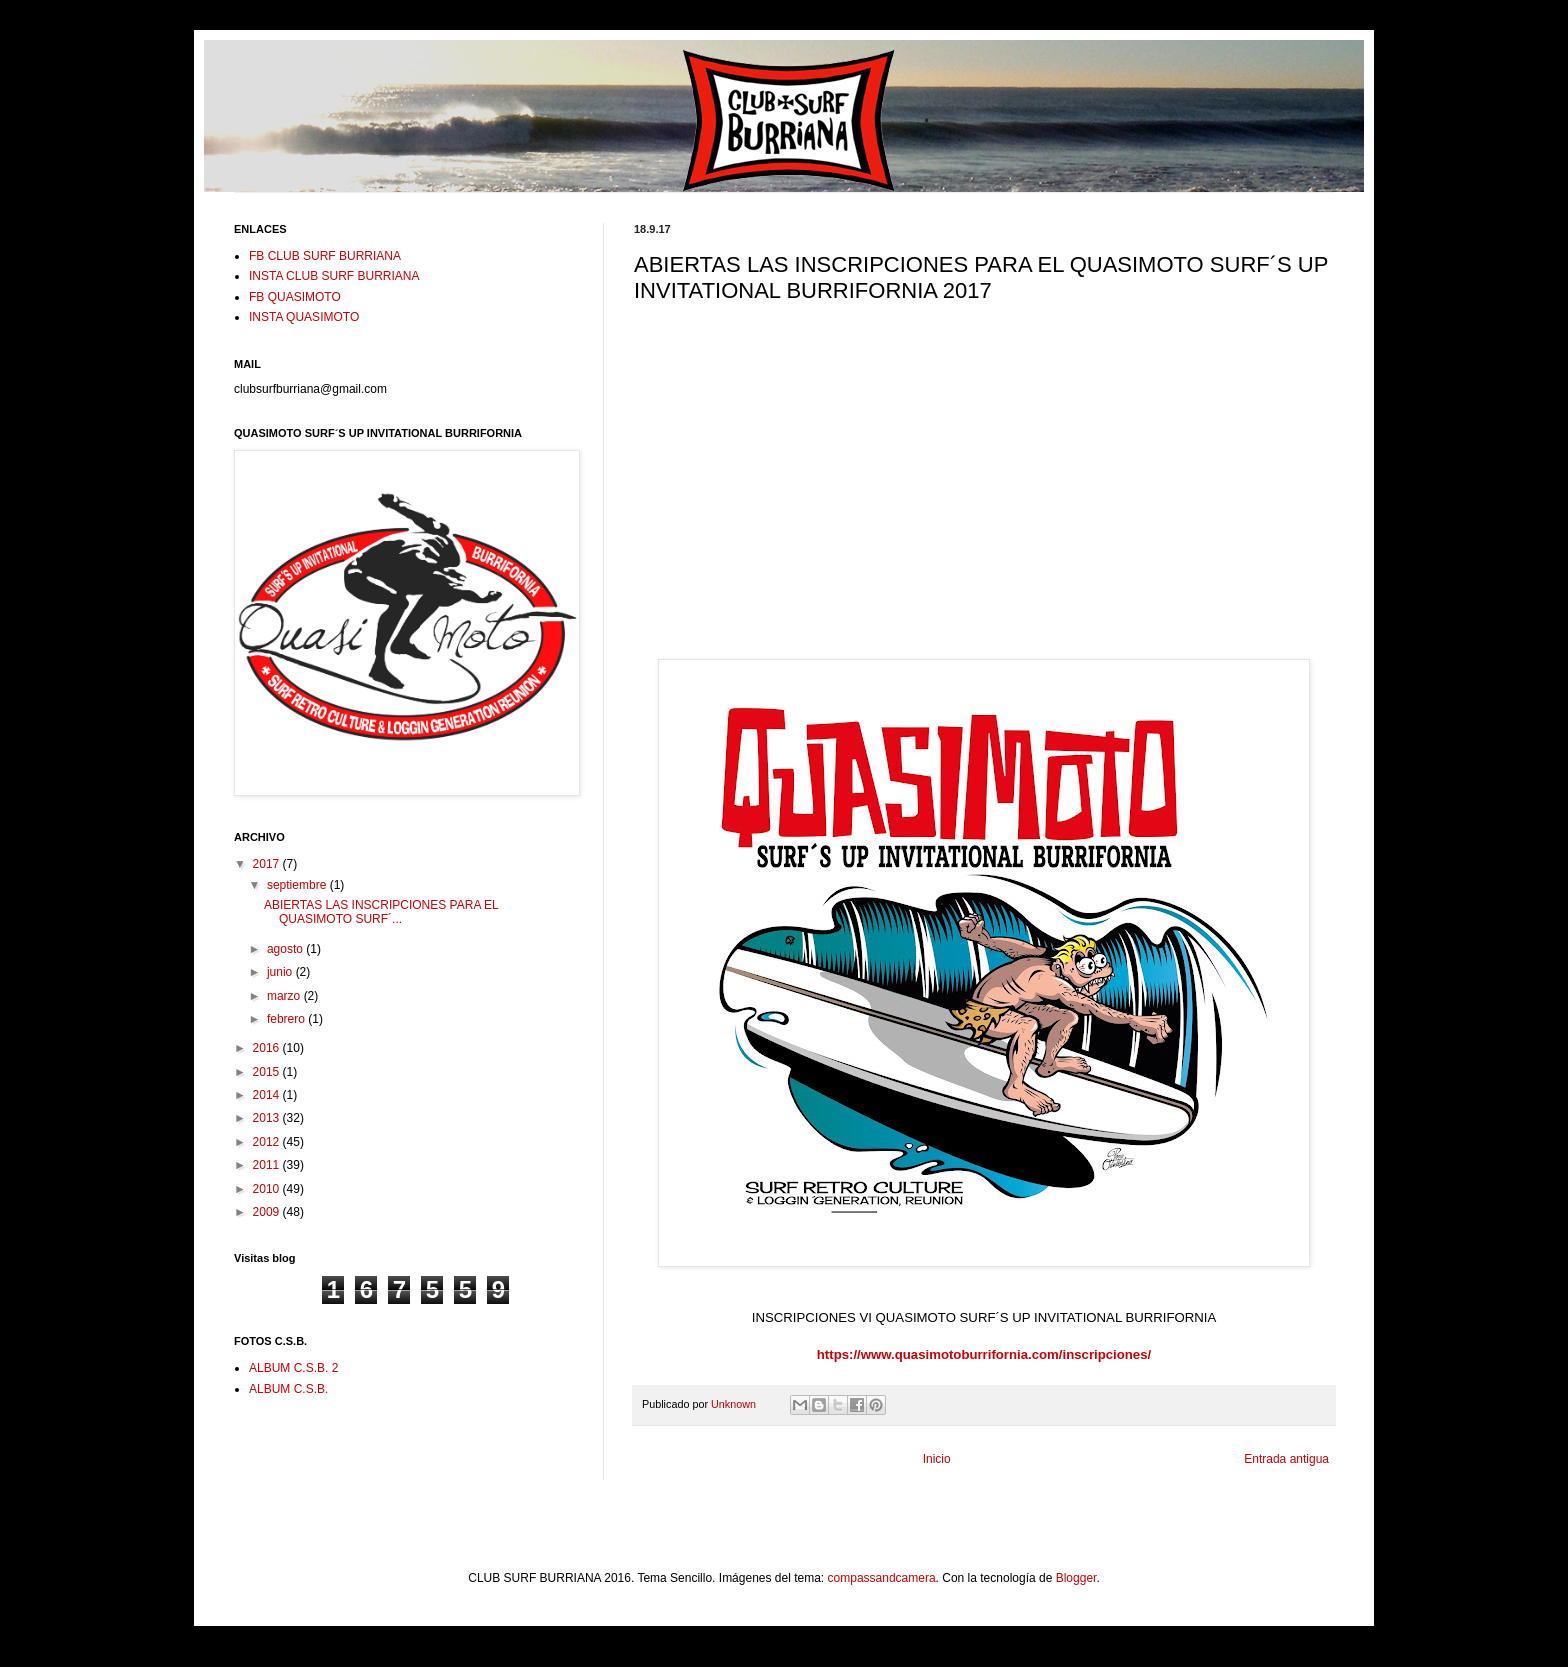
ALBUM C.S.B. (288, 1389)
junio (281, 972)
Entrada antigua (1286, 1459)
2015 (268, 1072)
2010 (268, 1189)
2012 (268, 1142)
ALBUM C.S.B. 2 (293, 1368)
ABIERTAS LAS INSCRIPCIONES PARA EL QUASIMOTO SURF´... (381, 912)
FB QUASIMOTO (295, 297)
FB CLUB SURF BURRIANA (325, 256)
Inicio (937, 1459)
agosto (286, 949)
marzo (285, 996)
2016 (268, 1048)
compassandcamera (882, 1578)
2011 (268, 1165)
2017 (268, 864)
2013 (268, 1118)
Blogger (1076, 1578)
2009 (268, 1212)
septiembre (298, 885)
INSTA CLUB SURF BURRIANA (334, 276)
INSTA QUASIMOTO (304, 317)
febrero (287, 1019)
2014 (268, 1095)
